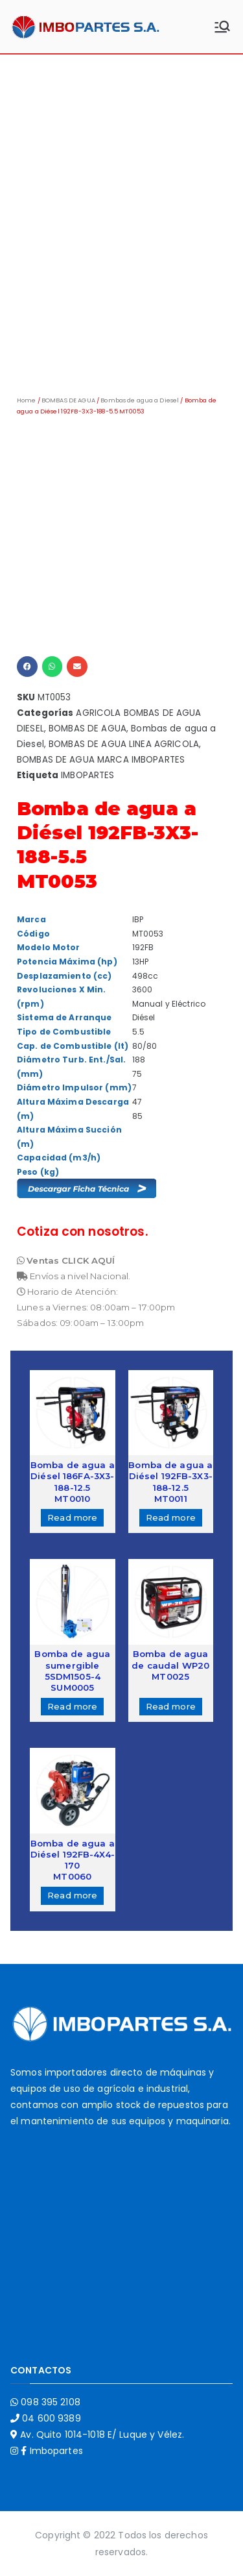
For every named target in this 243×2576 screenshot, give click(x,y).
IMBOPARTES (87, 775)
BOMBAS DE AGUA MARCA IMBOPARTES (101, 760)
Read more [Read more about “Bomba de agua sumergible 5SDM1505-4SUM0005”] (72, 1706)
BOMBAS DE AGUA (68, 400)
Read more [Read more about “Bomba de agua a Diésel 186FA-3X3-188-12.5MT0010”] (72, 1517)
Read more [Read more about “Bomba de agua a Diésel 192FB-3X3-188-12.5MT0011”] (171, 1517)
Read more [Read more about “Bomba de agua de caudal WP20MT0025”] (171, 1706)
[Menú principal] (222, 27)
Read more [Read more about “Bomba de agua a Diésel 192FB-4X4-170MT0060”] (72, 1895)
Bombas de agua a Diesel (139, 400)
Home (26, 400)
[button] (27, 666)
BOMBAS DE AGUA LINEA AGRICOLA (124, 744)
